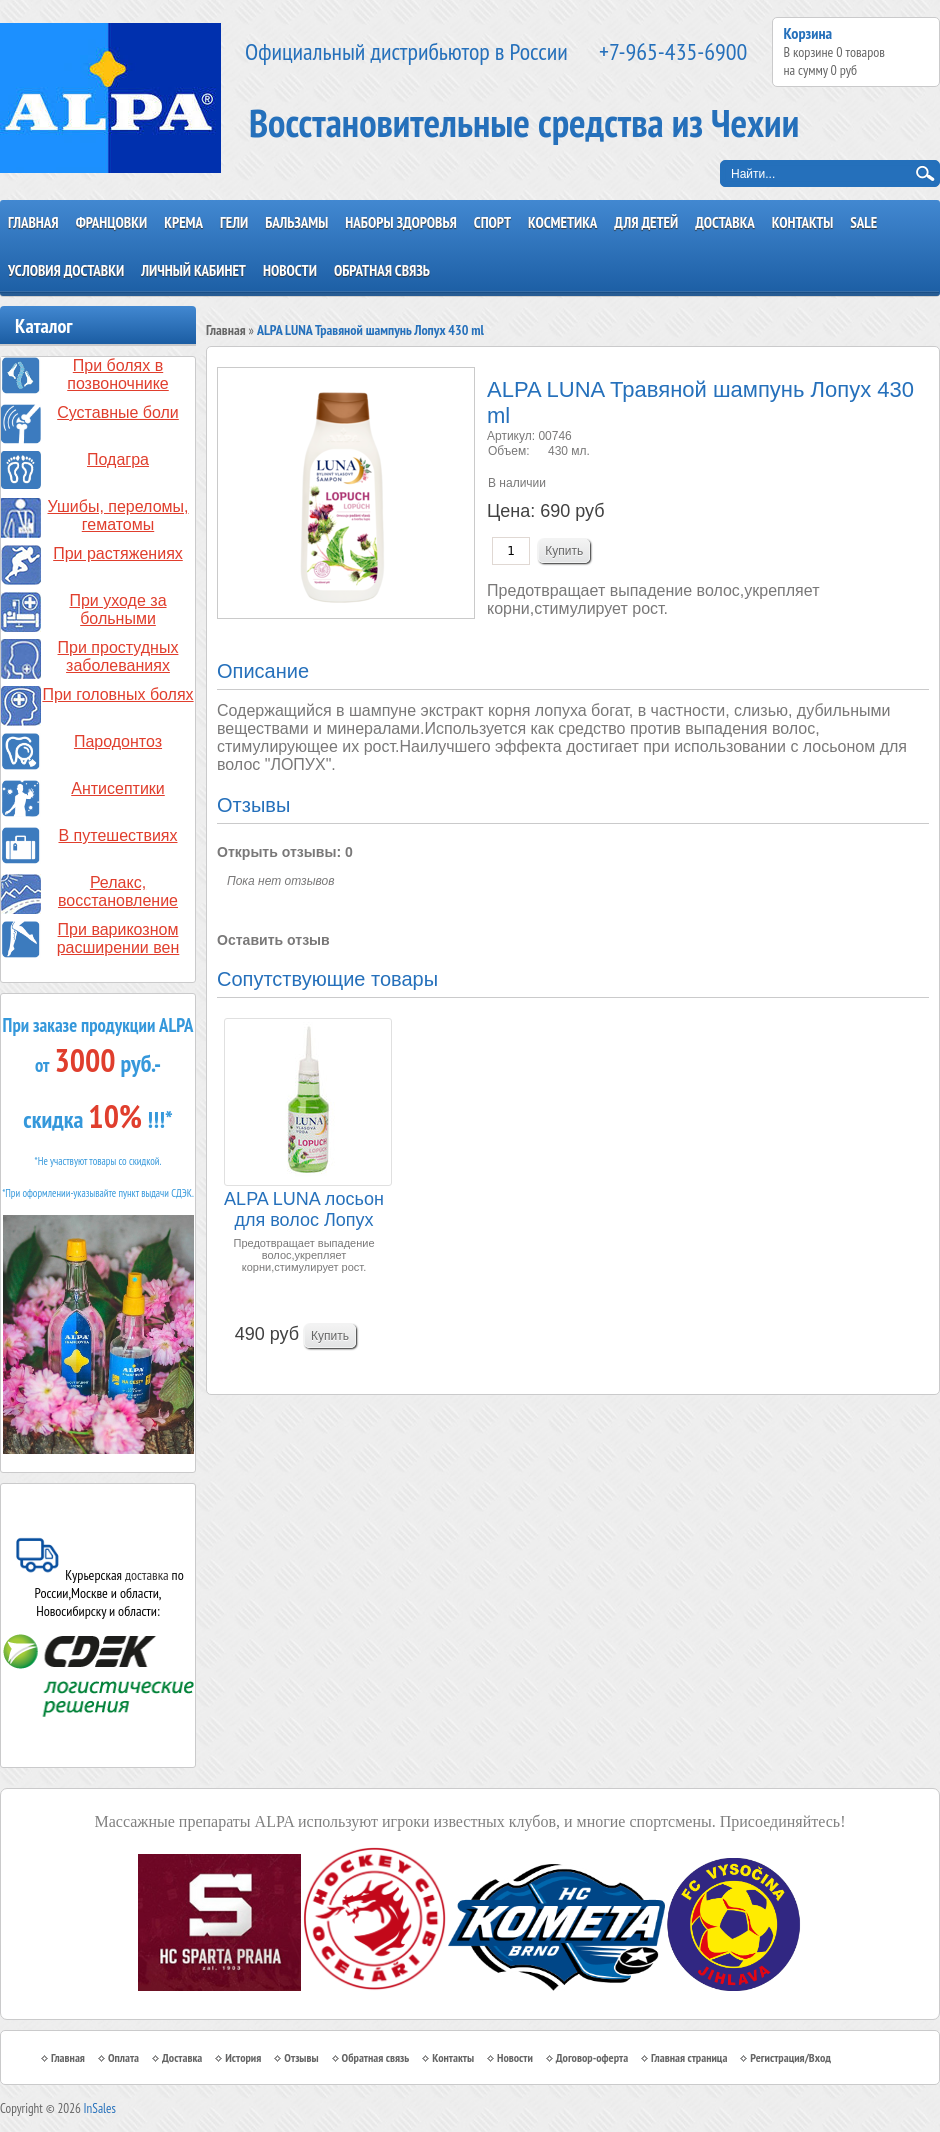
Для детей (646, 222)
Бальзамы (296, 222)
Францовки (112, 222)
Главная (33, 222)
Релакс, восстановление (118, 891)
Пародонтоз (118, 741)
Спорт (492, 222)
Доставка (725, 222)
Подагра (118, 459)
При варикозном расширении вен (118, 938)
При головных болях (117, 694)
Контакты (803, 222)
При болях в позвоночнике (118, 374)
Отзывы (301, 2057)
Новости (290, 270)
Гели (234, 222)
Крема (183, 222)
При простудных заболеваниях (118, 656)
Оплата (123, 2057)
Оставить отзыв (273, 940)
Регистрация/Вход (790, 2057)
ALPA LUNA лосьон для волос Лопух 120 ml (304, 1210)
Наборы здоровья (401, 222)
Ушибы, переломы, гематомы (118, 515)
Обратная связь (382, 270)
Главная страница (689, 2057)
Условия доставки (66, 270)
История (243, 2057)
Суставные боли (118, 412)
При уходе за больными (117, 609)
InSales (100, 2108)
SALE (863, 222)
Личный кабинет (193, 270)
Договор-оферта (592, 2057)
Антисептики (118, 788)
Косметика (562, 222)
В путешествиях (118, 835)
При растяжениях (118, 553)
